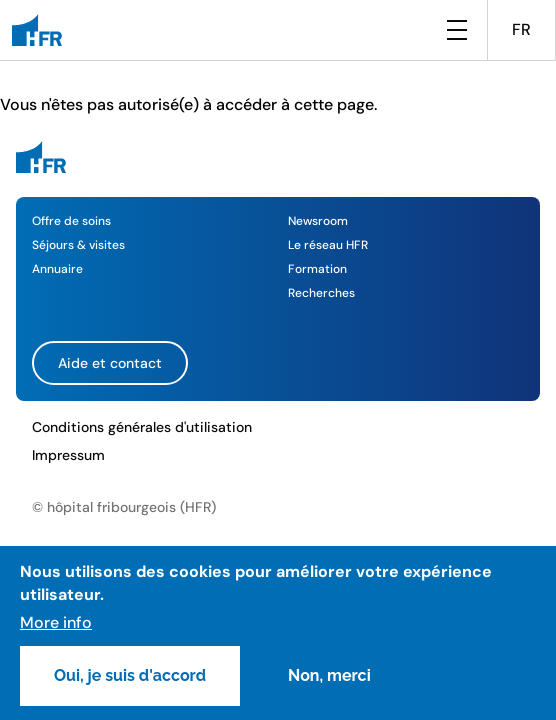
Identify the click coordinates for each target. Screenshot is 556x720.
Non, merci (329, 675)
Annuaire (57, 269)
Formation (317, 269)
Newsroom (318, 221)
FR (521, 29)
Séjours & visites (78, 245)
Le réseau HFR (328, 245)
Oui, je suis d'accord (130, 675)
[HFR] (37, 30)
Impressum (68, 455)
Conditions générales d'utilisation (142, 427)
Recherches (321, 293)
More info (56, 622)
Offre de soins (71, 221)
